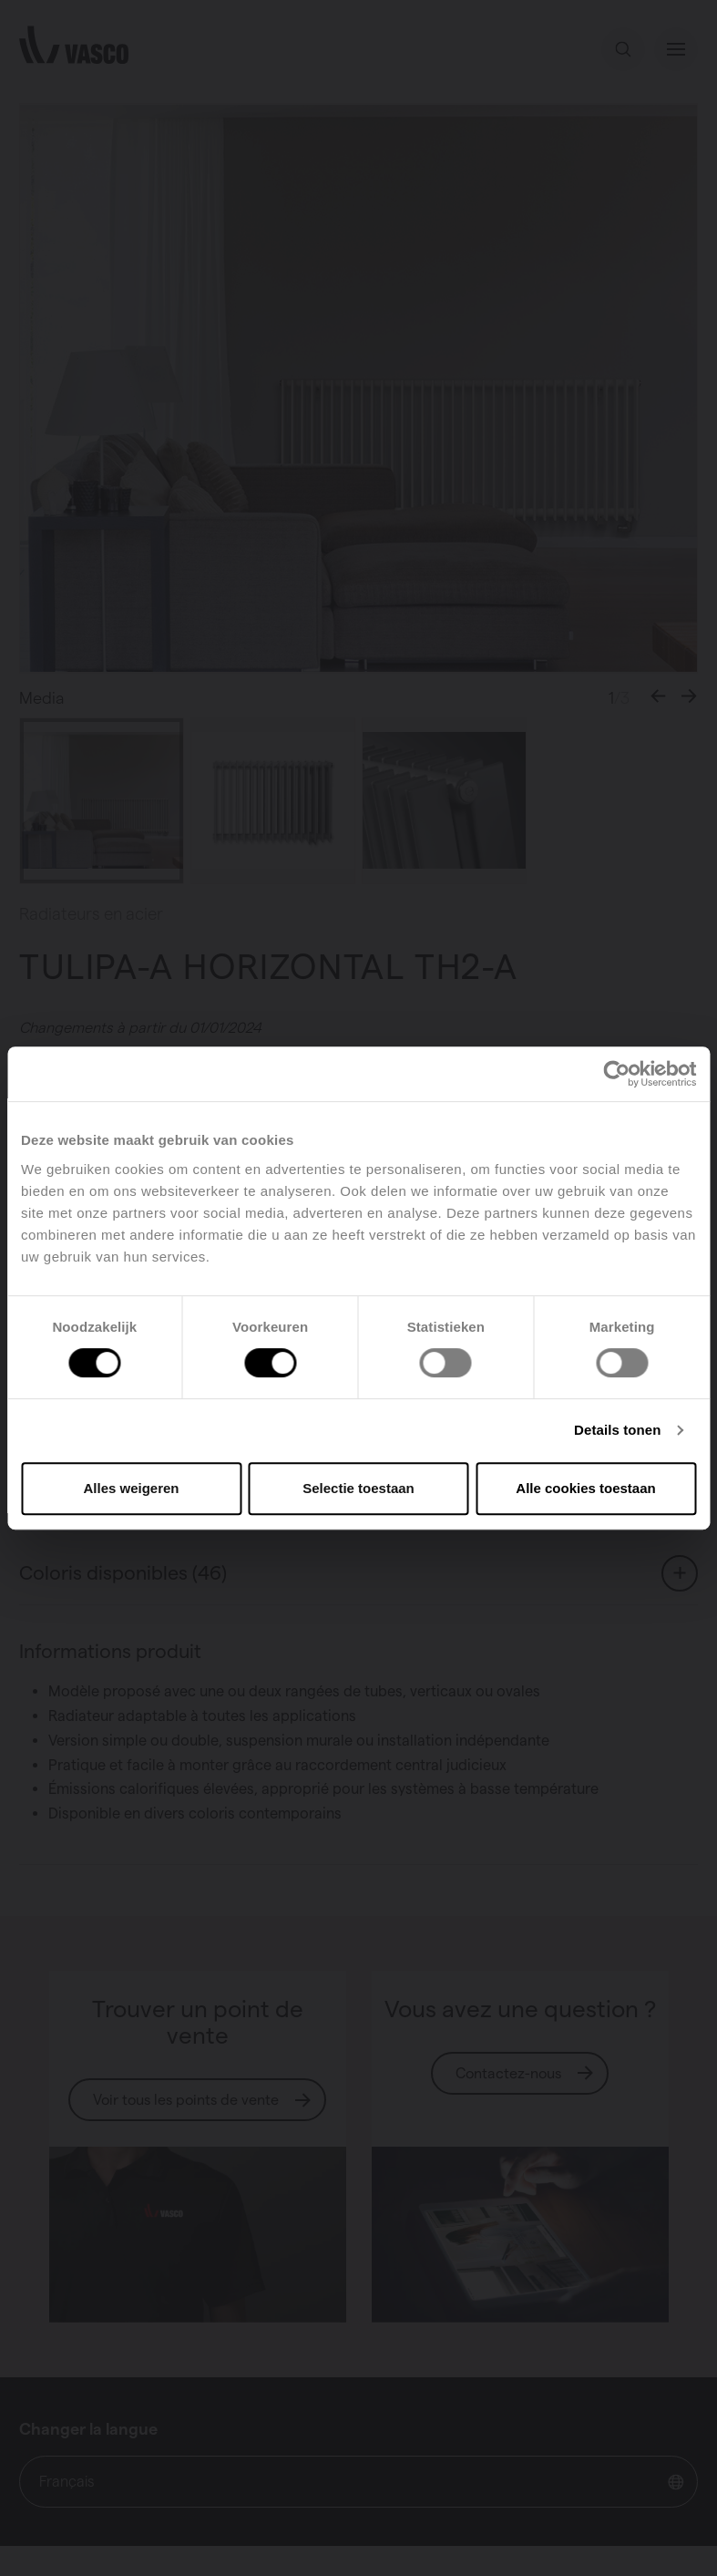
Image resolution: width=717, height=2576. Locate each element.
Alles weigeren (131, 1488)
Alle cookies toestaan (585, 1488)
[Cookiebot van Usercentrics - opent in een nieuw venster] (616, 1073)
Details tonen (617, 1429)
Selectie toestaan (358, 1488)
